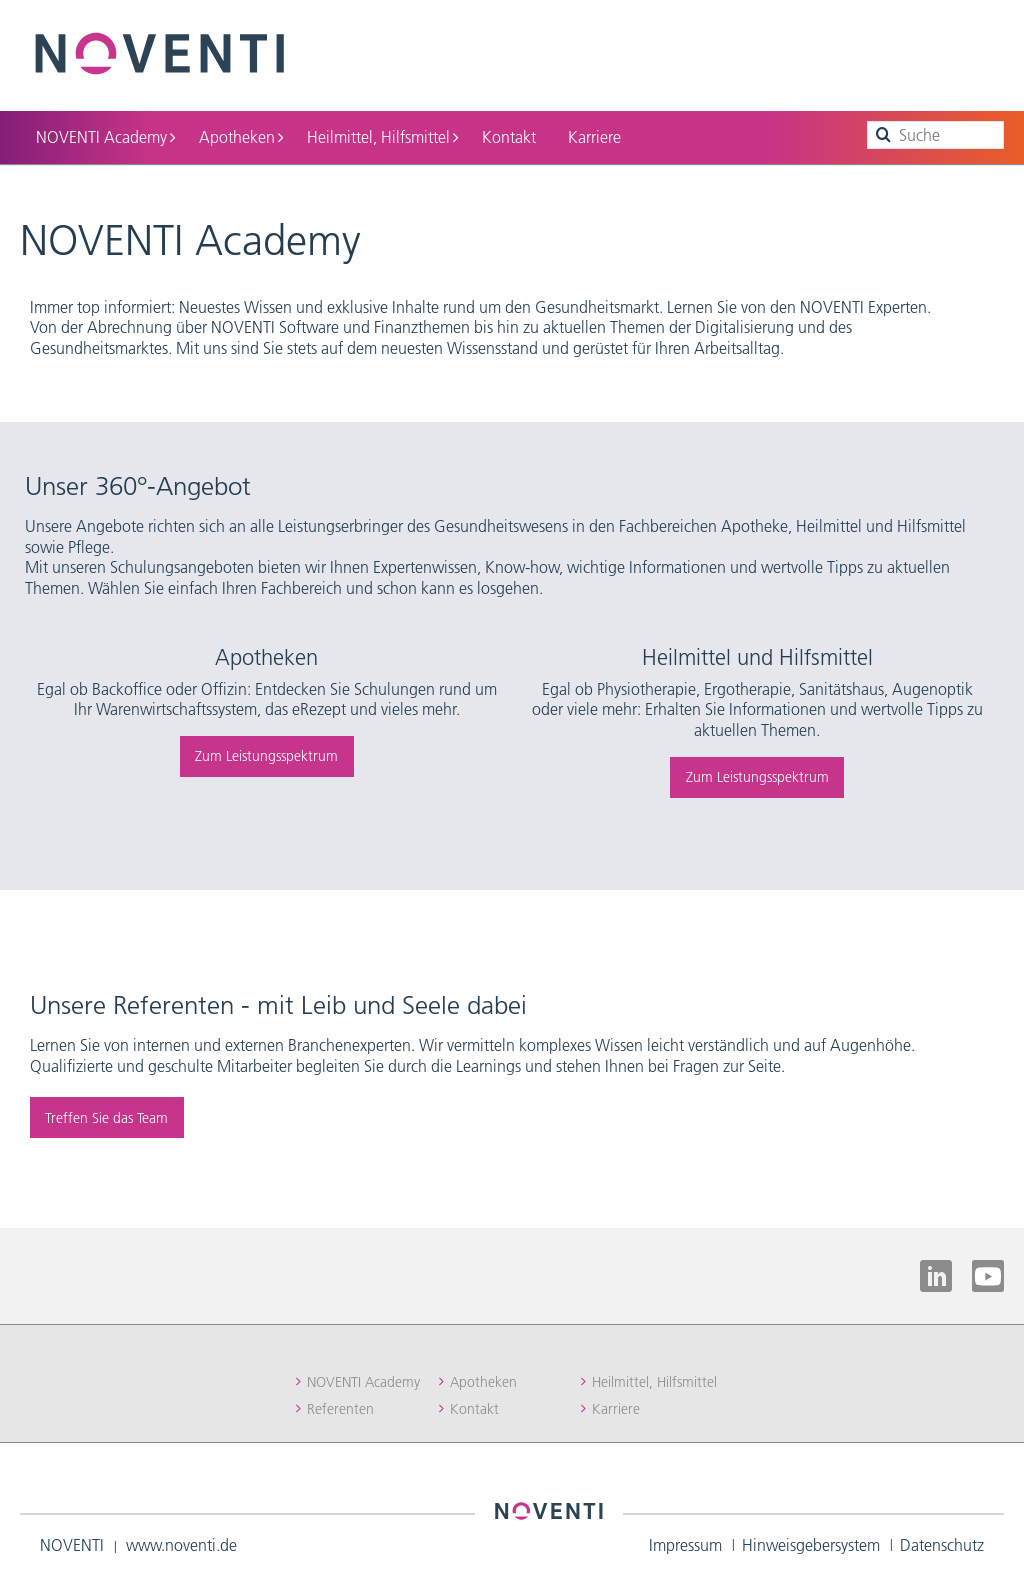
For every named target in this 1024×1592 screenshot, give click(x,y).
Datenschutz (942, 1541)
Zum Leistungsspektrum (266, 752)
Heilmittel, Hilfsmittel (382, 133)
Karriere (594, 133)
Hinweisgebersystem (811, 1541)
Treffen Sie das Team (106, 1114)
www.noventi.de (181, 1541)
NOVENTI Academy (105, 133)
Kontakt (509, 133)
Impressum (685, 1541)
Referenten (340, 1405)
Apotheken (241, 133)
